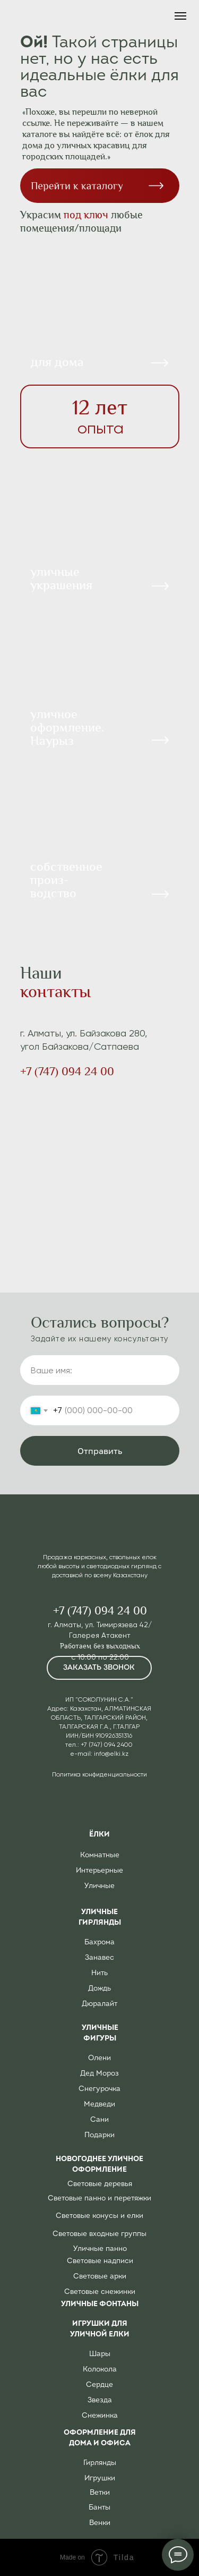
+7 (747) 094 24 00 (67, 1071)
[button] (99, 1668)
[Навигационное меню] (180, 16)
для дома (57, 362)
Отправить (99, 1451)
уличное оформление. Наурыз (67, 727)
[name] (99, 1370)
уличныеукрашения (61, 578)
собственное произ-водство (66, 880)
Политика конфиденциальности (99, 1774)
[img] (99, 682)
